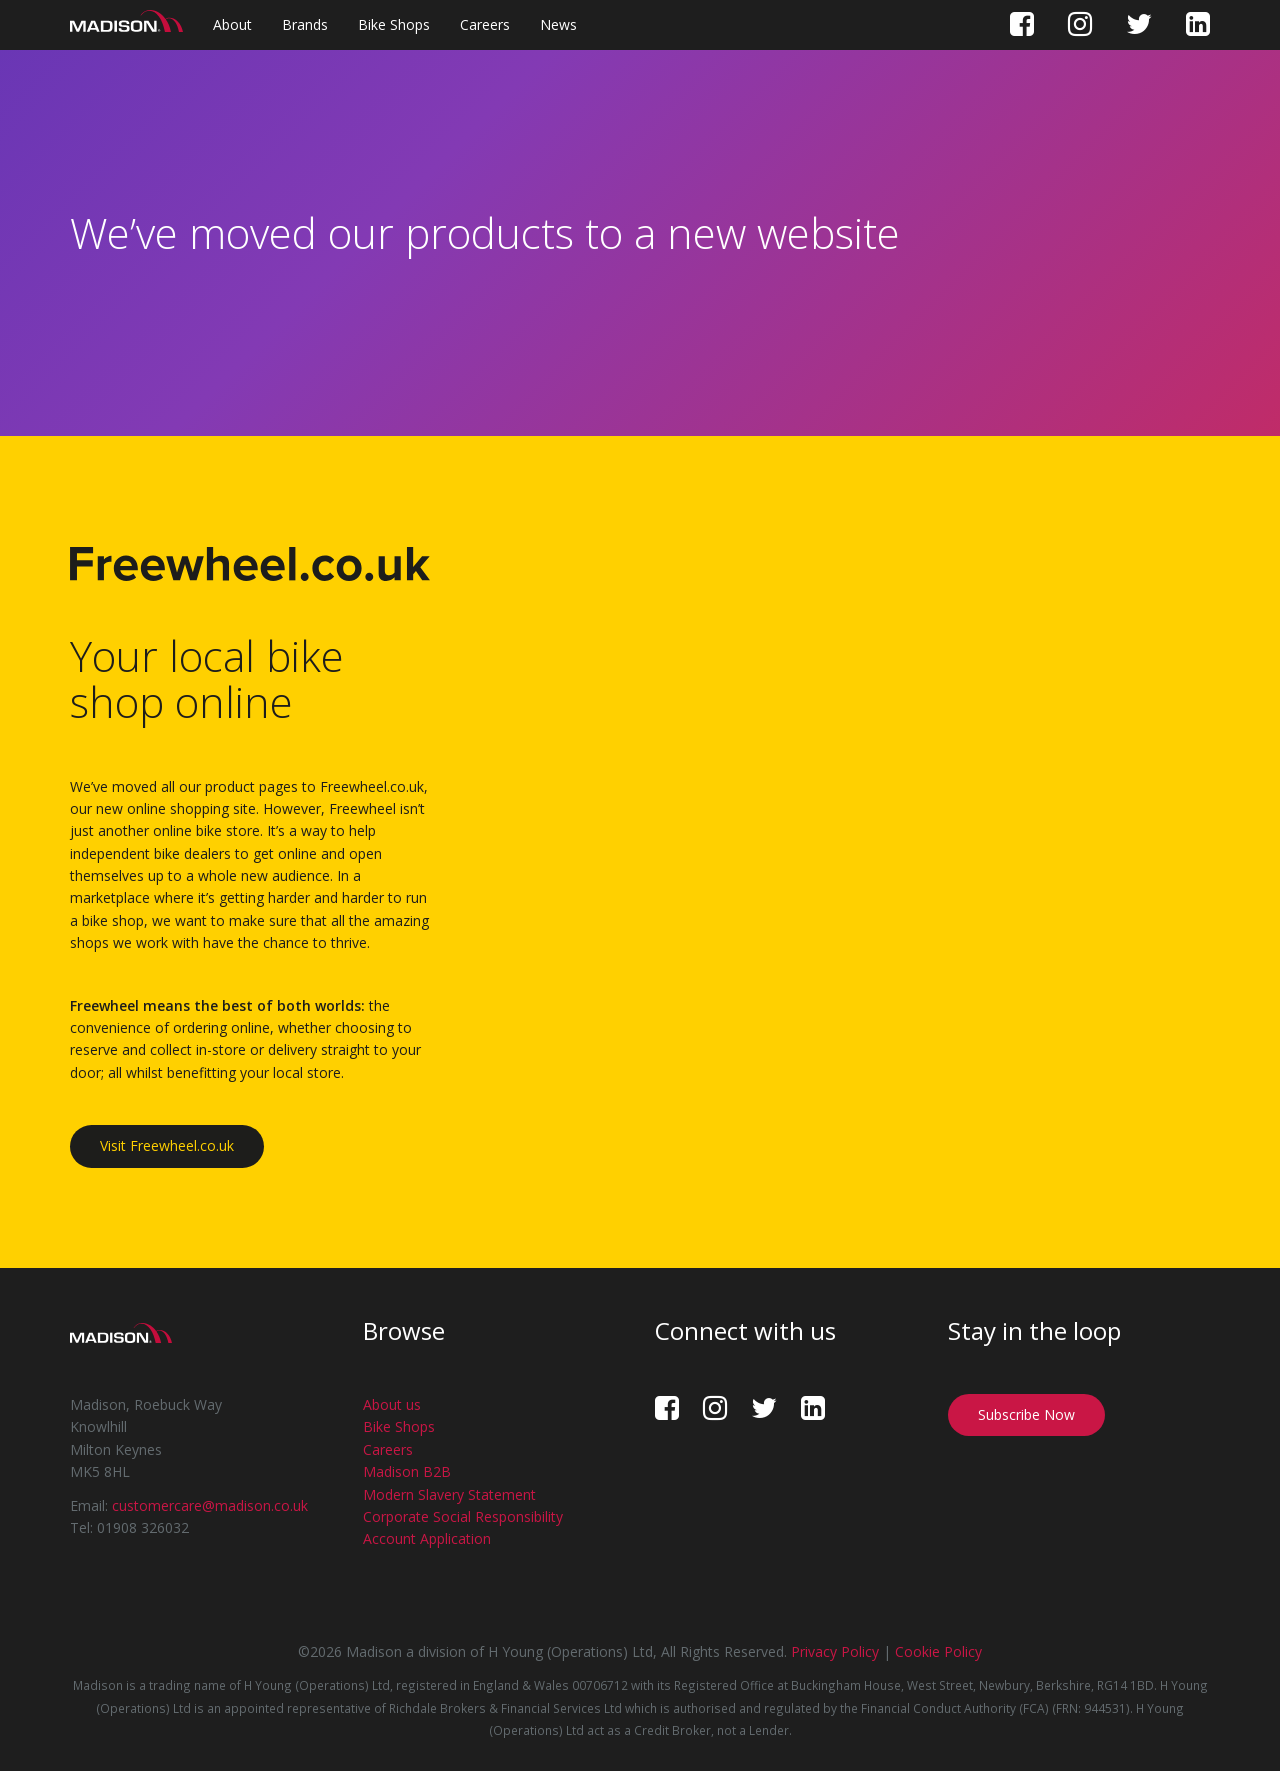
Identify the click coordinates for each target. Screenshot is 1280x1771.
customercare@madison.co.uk (210, 1505)
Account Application (427, 1538)
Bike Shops (394, 24)
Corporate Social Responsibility (463, 1516)
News (558, 24)
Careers (485, 24)
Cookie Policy (938, 1651)
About (232, 24)
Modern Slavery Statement (449, 1494)
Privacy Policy (835, 1651)
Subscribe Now (1026, 1414)
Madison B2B (407, 1471)
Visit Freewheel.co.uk (167, 1145)
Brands (305, 24)
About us (392, 1404)
